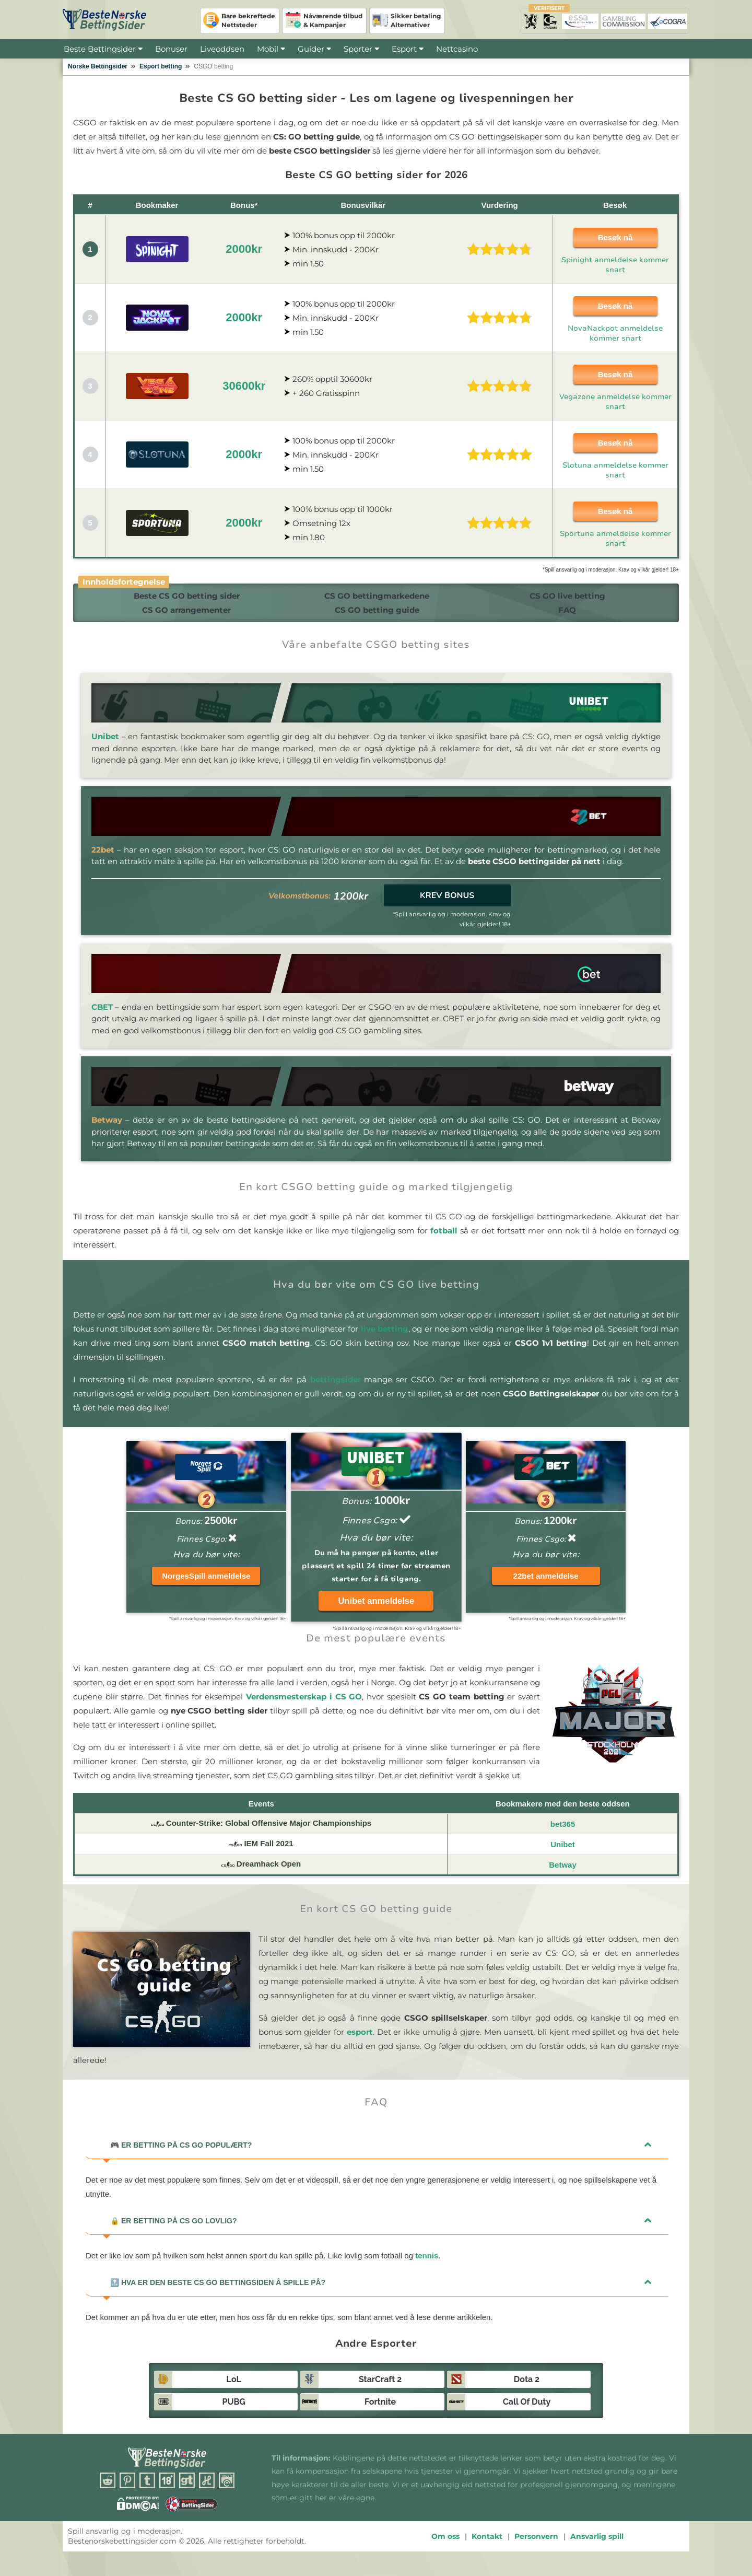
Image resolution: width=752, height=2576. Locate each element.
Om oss (445, 2546)
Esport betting (160, 66)
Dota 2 (526, 2390)
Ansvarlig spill (597, 2546)
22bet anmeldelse (546, 1586)
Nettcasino (457, 49)
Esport (404, 49)
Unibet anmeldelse (376, 1611)
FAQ (567, 618)
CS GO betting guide (374, 618)
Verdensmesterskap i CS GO (304, 1707)
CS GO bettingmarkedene (374, 598)
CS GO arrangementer (181, 618)
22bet (102, 860)
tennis (426, 2266)
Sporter (361, 49)
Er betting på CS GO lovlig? (173, 2231)
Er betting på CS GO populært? (181, 2155)
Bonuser (171, 49)
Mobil (267, 49)
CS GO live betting (567, 598)
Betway (106, 1130)
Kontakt (487, 2546)
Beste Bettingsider (100, 49)
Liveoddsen (222, 49)
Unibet (105, 747)
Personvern (536, 2546)
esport (360, 2042)
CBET (102, 1017)
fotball (443, 1241)
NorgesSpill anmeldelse (206, 1586)
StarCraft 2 (380, 2390)
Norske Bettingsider (97, 66)
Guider (314, 49)
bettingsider (335, 1390)
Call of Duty (526, 2412)
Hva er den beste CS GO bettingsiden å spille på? (217, 2293)
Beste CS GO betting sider (181, 598)
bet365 (562, 1834)
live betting (384, 1339)
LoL (234, 2390)
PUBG (233, 2412)
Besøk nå (615, 237)
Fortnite (380, 2412)
